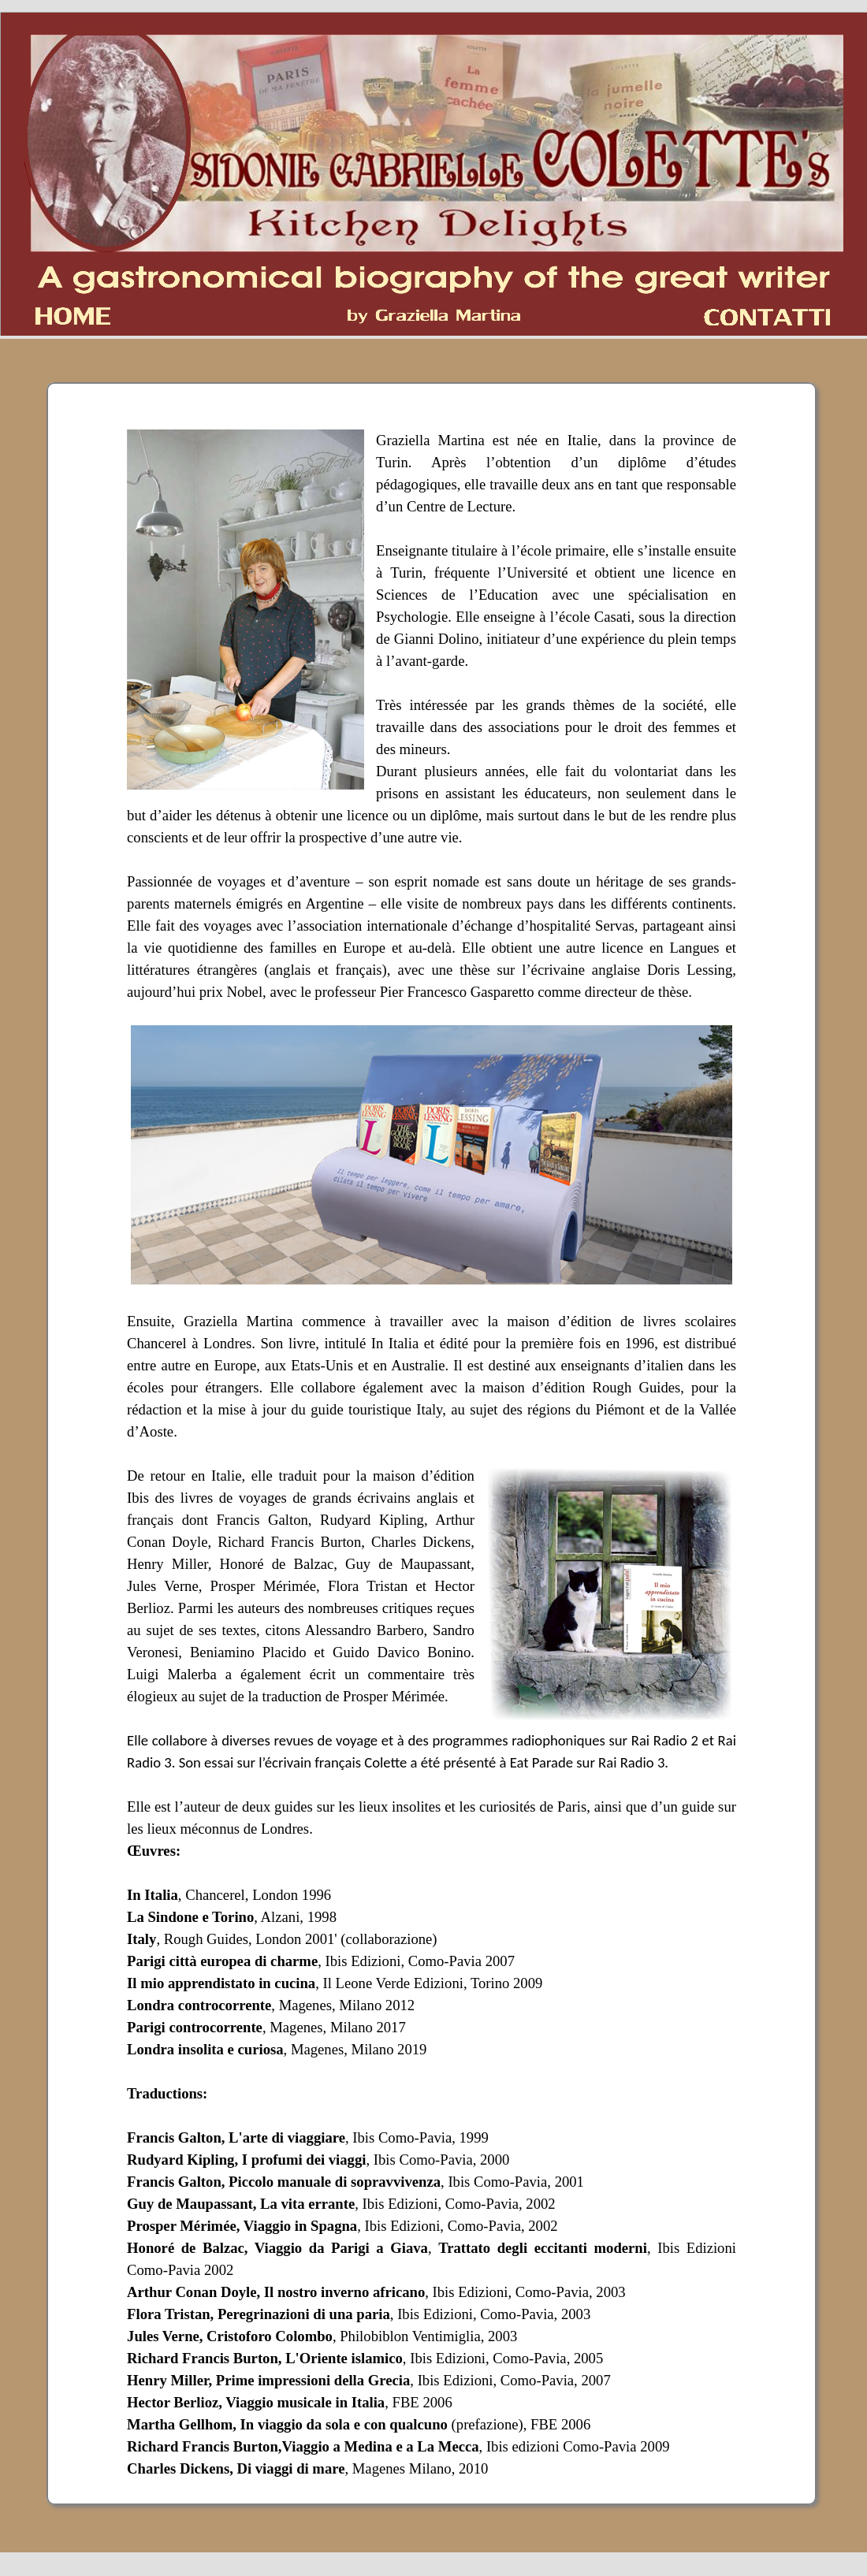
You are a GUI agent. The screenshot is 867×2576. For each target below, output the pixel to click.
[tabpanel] (431, 1443)
